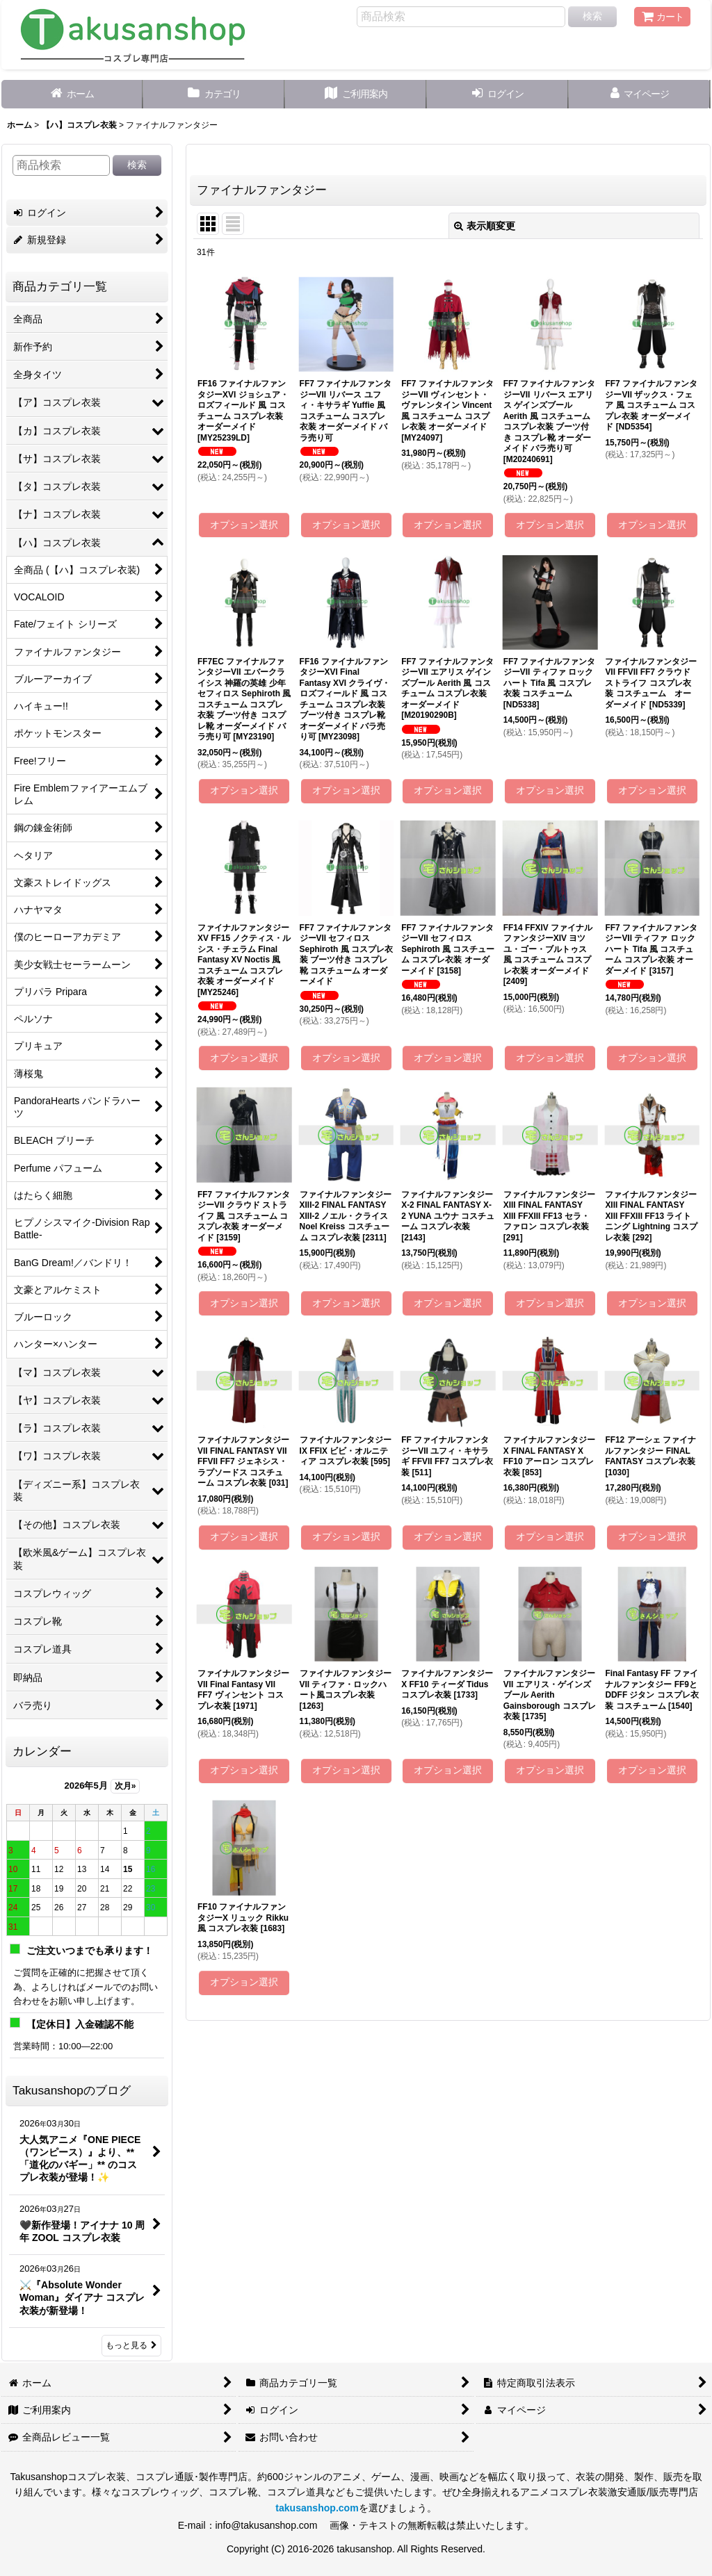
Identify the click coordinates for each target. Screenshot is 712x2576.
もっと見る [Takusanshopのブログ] (131, 2345)
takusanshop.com (316, 2507)
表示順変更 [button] (484, 225)
